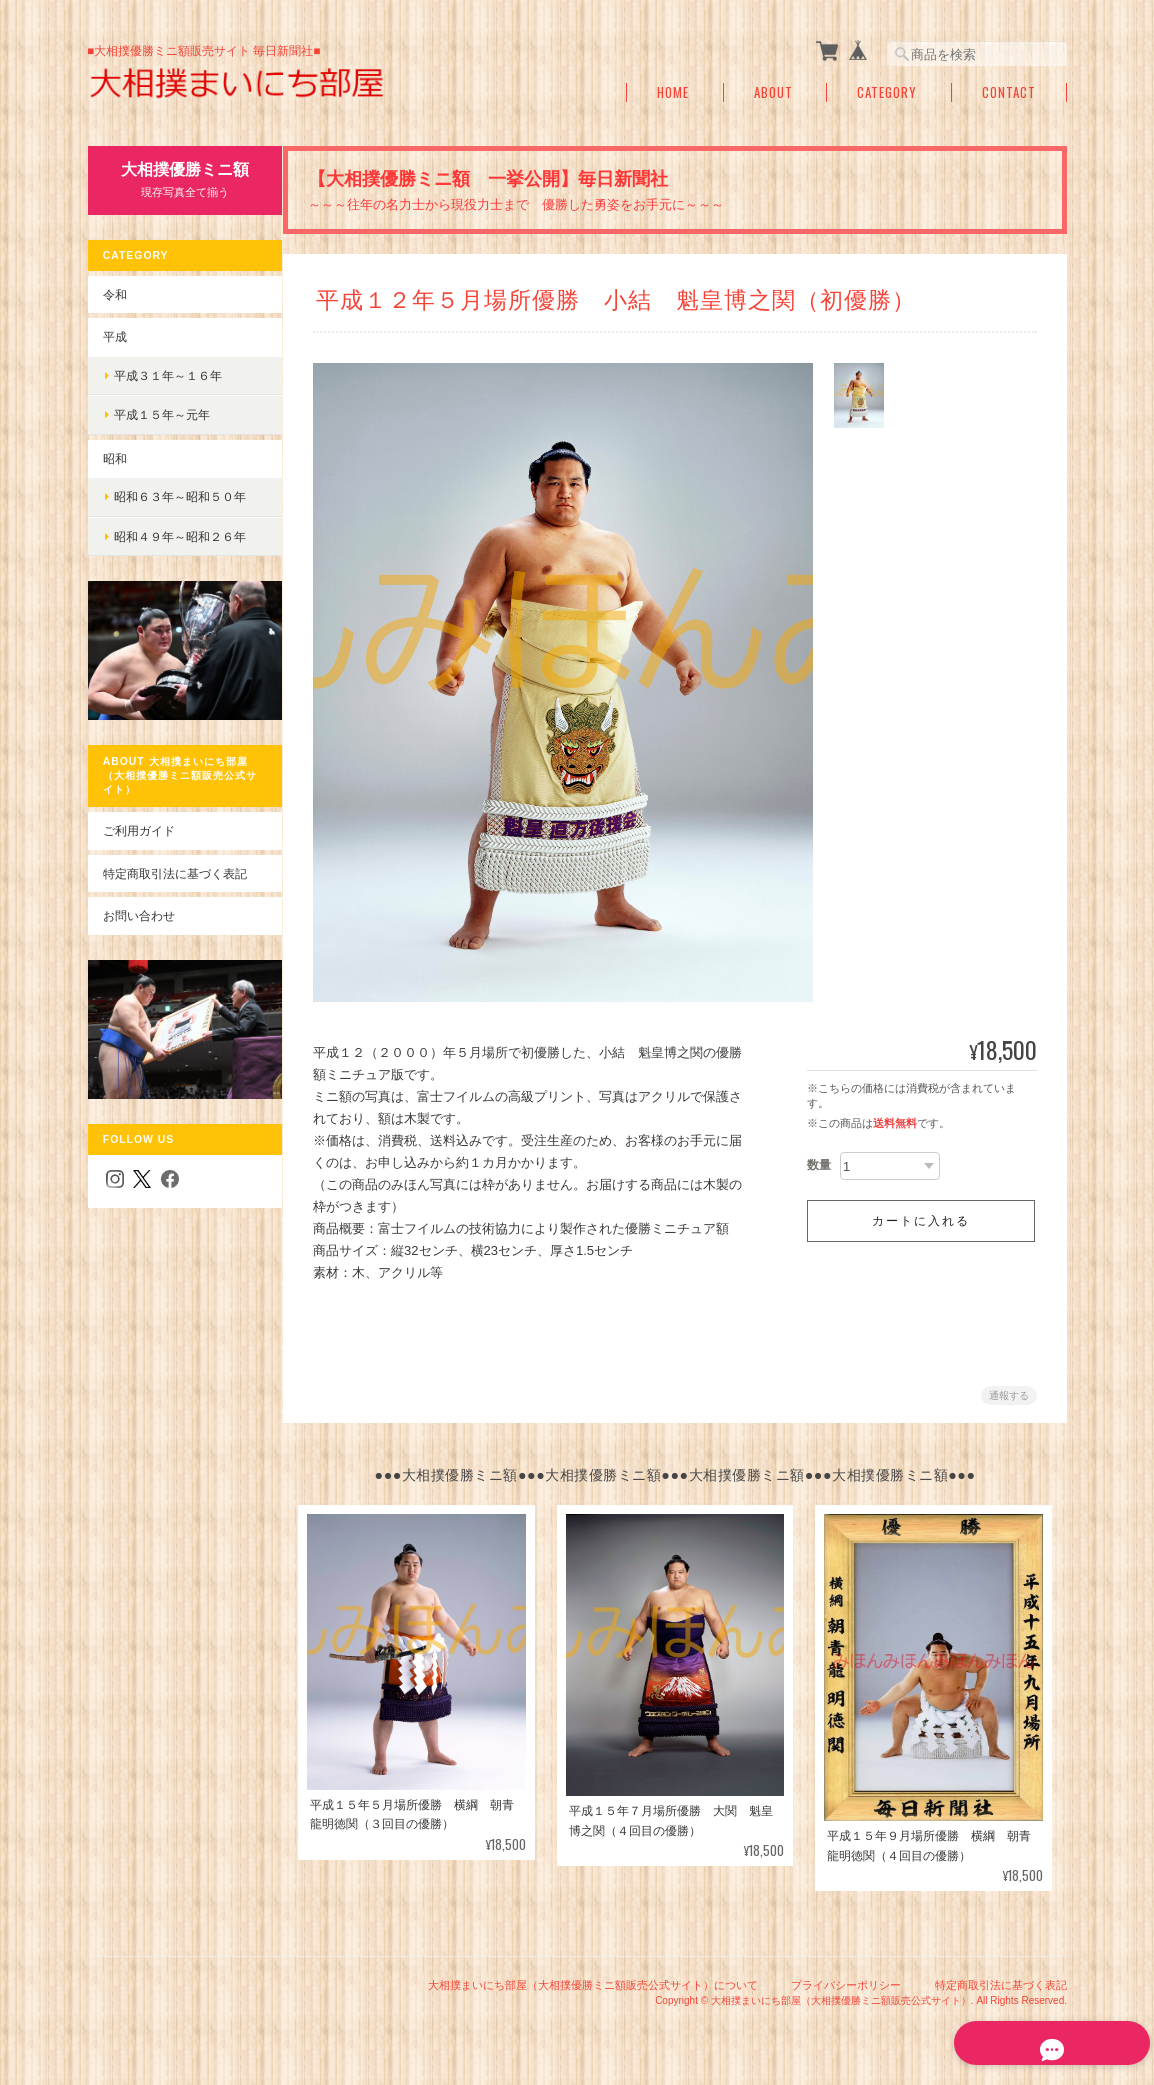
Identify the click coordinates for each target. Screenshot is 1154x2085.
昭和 (114, 457)
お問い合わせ (138, 905)
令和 (114, 293)
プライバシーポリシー (846, 1983)
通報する (1009, 1395)
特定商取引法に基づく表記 (174, 862)
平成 (114, 336)
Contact (1009, 92)
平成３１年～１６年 (167, 374)
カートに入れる (921, 1221)
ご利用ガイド (138, 820)
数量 (819, 1165)
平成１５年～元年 (161, 414)
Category (887, 92)
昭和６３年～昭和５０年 (179, 496)
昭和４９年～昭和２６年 (179, 536)
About (773, 92)
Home (673, 92)
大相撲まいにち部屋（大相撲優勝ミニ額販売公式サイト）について (593, 1983)
